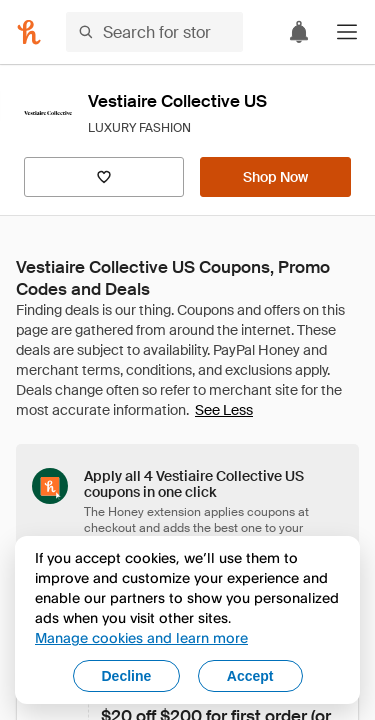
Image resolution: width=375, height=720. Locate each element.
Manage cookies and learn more (141, 637)
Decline (127, 676)
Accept (250, 676)
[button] (347, 32)
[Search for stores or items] (154, 32)
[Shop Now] (275, 177)
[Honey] (29, 32)
